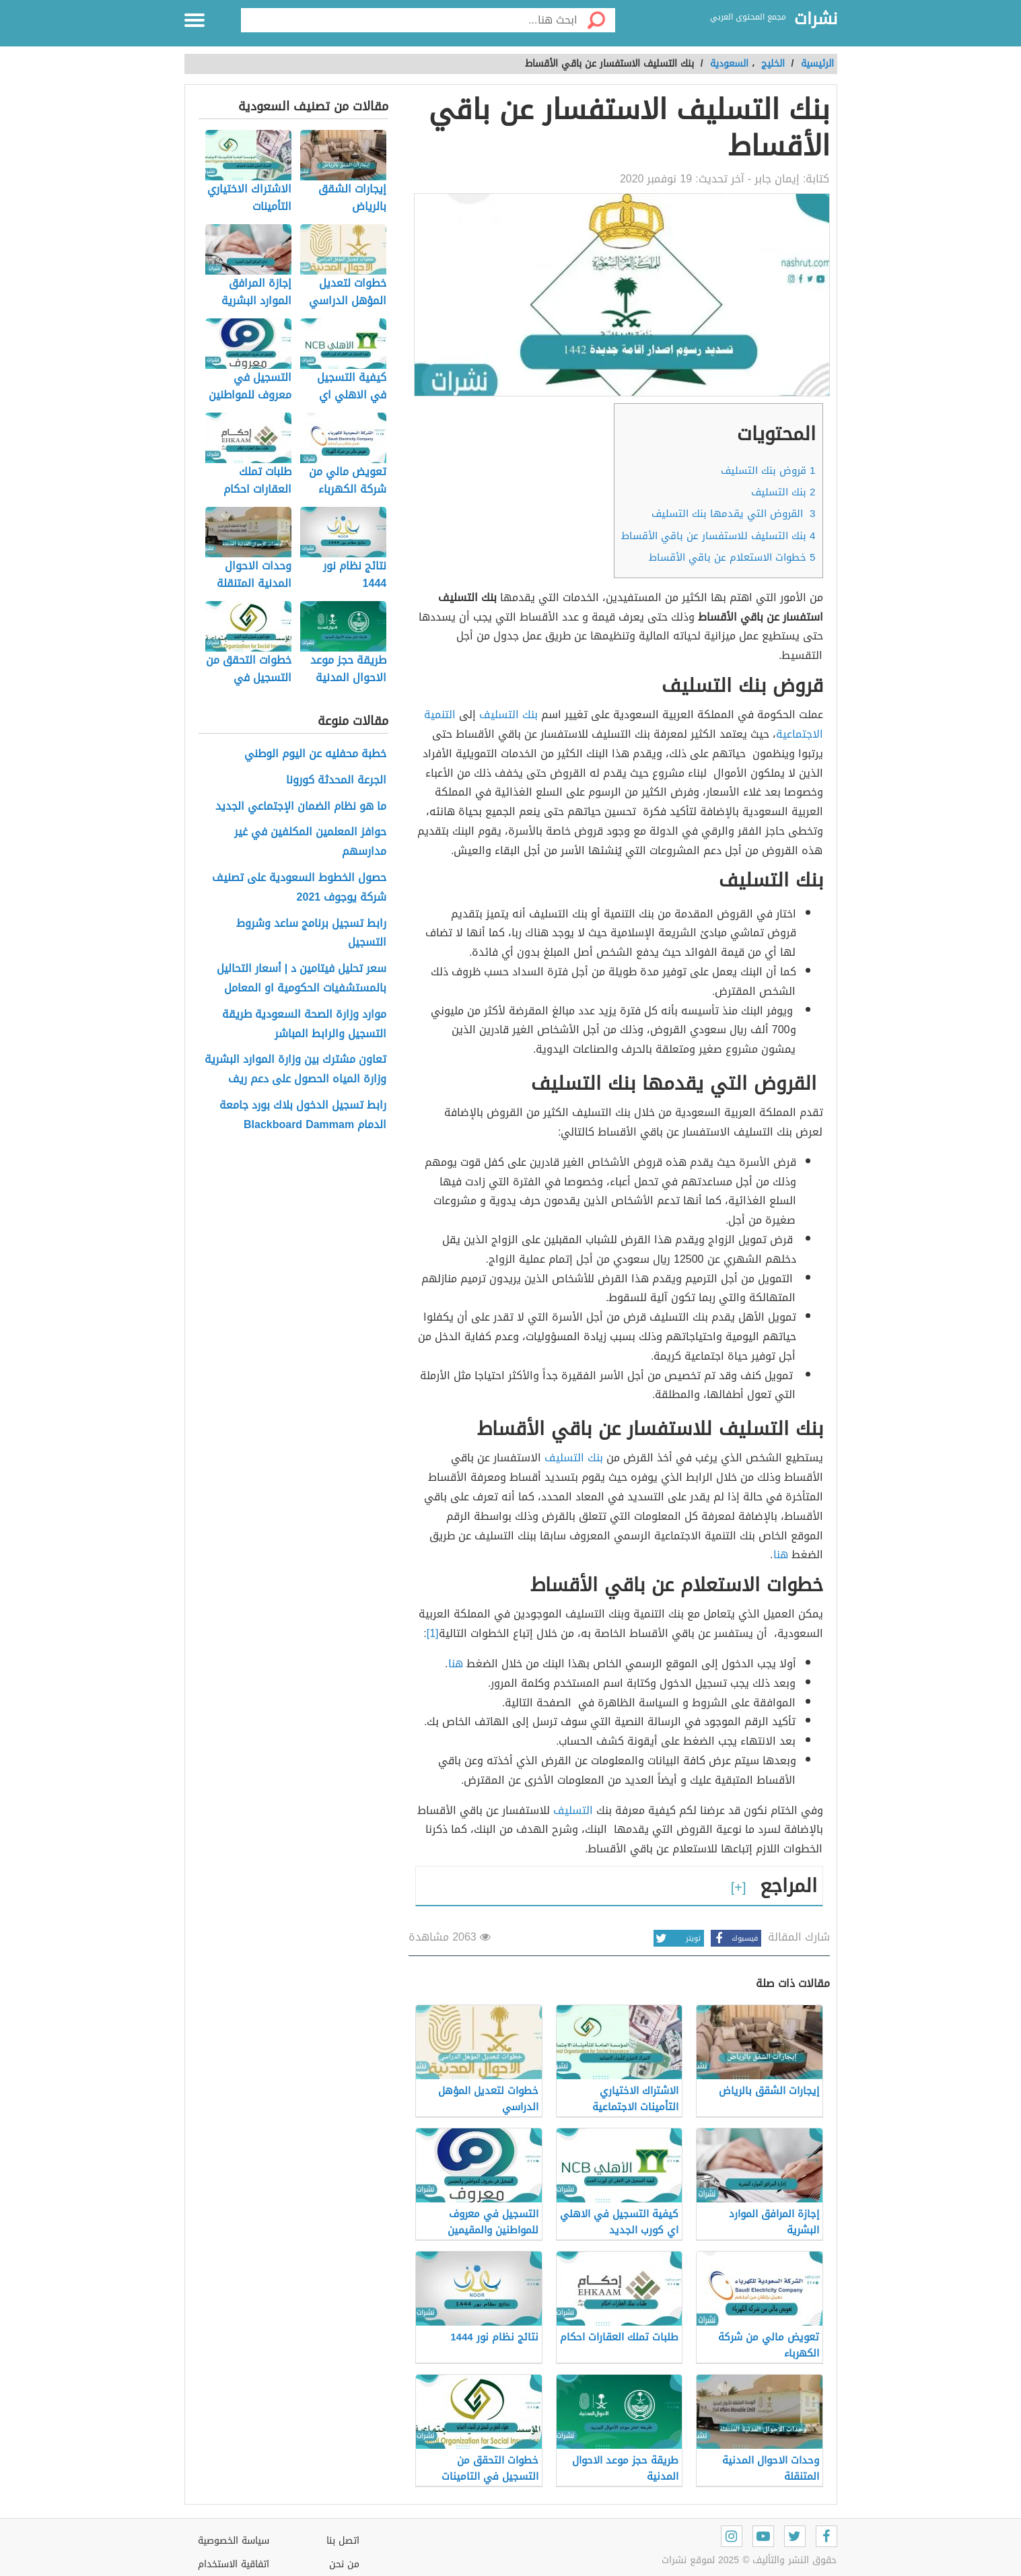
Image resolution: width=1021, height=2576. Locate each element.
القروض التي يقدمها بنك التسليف (733, 513)
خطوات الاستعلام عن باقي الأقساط (732, 557)
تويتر (677, 1938)
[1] (433, 1633)
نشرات (815, 19)
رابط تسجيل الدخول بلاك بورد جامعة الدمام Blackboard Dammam (302, 1115)
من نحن (344, 2564)
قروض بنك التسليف (768, 470)
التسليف (573, 1810)
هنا (780, 1554)
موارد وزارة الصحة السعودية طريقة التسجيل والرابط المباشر (304, 1024)
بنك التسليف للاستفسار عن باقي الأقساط (718, 535)
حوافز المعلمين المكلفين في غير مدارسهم (310, 842)
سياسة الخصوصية (233, 2540)
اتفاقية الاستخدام (233, 2564)
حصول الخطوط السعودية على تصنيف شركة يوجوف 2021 (299, 887)
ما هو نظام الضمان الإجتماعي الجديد (300, 806)
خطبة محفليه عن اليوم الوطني (315, 754)
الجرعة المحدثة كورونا (336, 780)
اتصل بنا (342, 2540)
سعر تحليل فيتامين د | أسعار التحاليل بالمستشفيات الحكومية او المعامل (301, 978)
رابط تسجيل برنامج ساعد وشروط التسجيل (311, 933)
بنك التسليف (783, 492)
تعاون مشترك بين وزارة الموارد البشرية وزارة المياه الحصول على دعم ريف (295, 1069)
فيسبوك (734, 1938)
